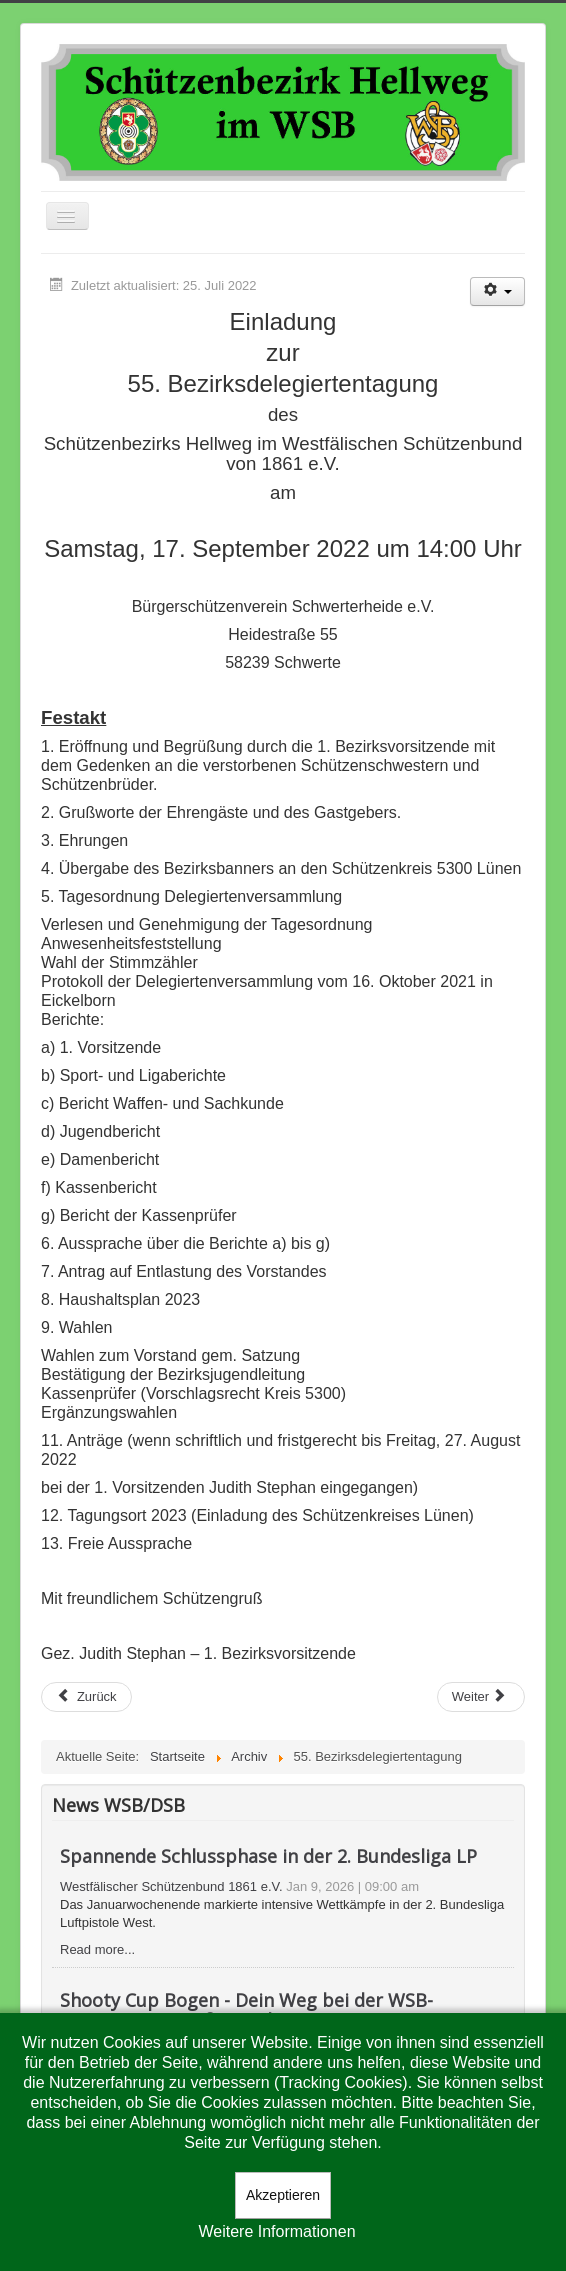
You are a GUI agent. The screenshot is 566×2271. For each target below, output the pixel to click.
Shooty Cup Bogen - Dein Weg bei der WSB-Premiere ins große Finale (246, 2010)
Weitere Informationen (276, 2231)
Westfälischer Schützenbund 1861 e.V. (171, 1886)
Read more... (97, 1949)
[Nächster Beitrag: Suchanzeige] (481, 1697)
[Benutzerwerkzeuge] (497, 291)
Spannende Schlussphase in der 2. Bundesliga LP (268, 1856)
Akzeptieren (283, 2195)
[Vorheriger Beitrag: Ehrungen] (86, 1697)
